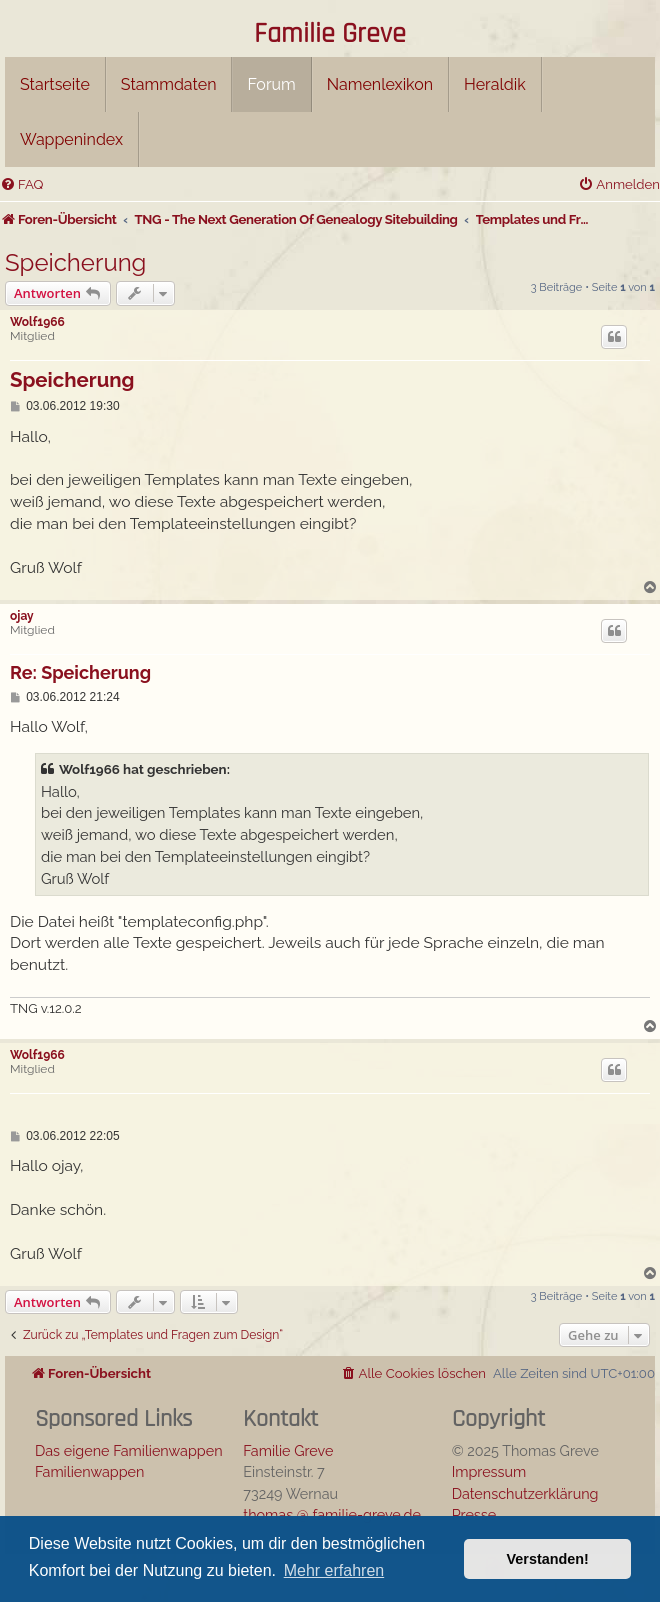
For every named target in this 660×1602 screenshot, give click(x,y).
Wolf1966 (37, 322)
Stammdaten (169, 84)
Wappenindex (71, 139)
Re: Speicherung (80, 672)
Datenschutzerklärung (525, 1493)
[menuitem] (21, 184)
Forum (271, 84)
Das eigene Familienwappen (129, 1450)
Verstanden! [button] (548, 1559)
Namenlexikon (380, 84)
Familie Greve (330, 35)
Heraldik (495, 84)
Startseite (55, 84)
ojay (22, 616)
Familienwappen (89, 1471)
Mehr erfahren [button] (334, 1570)
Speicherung (75, 262)
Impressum (489, 1471)
